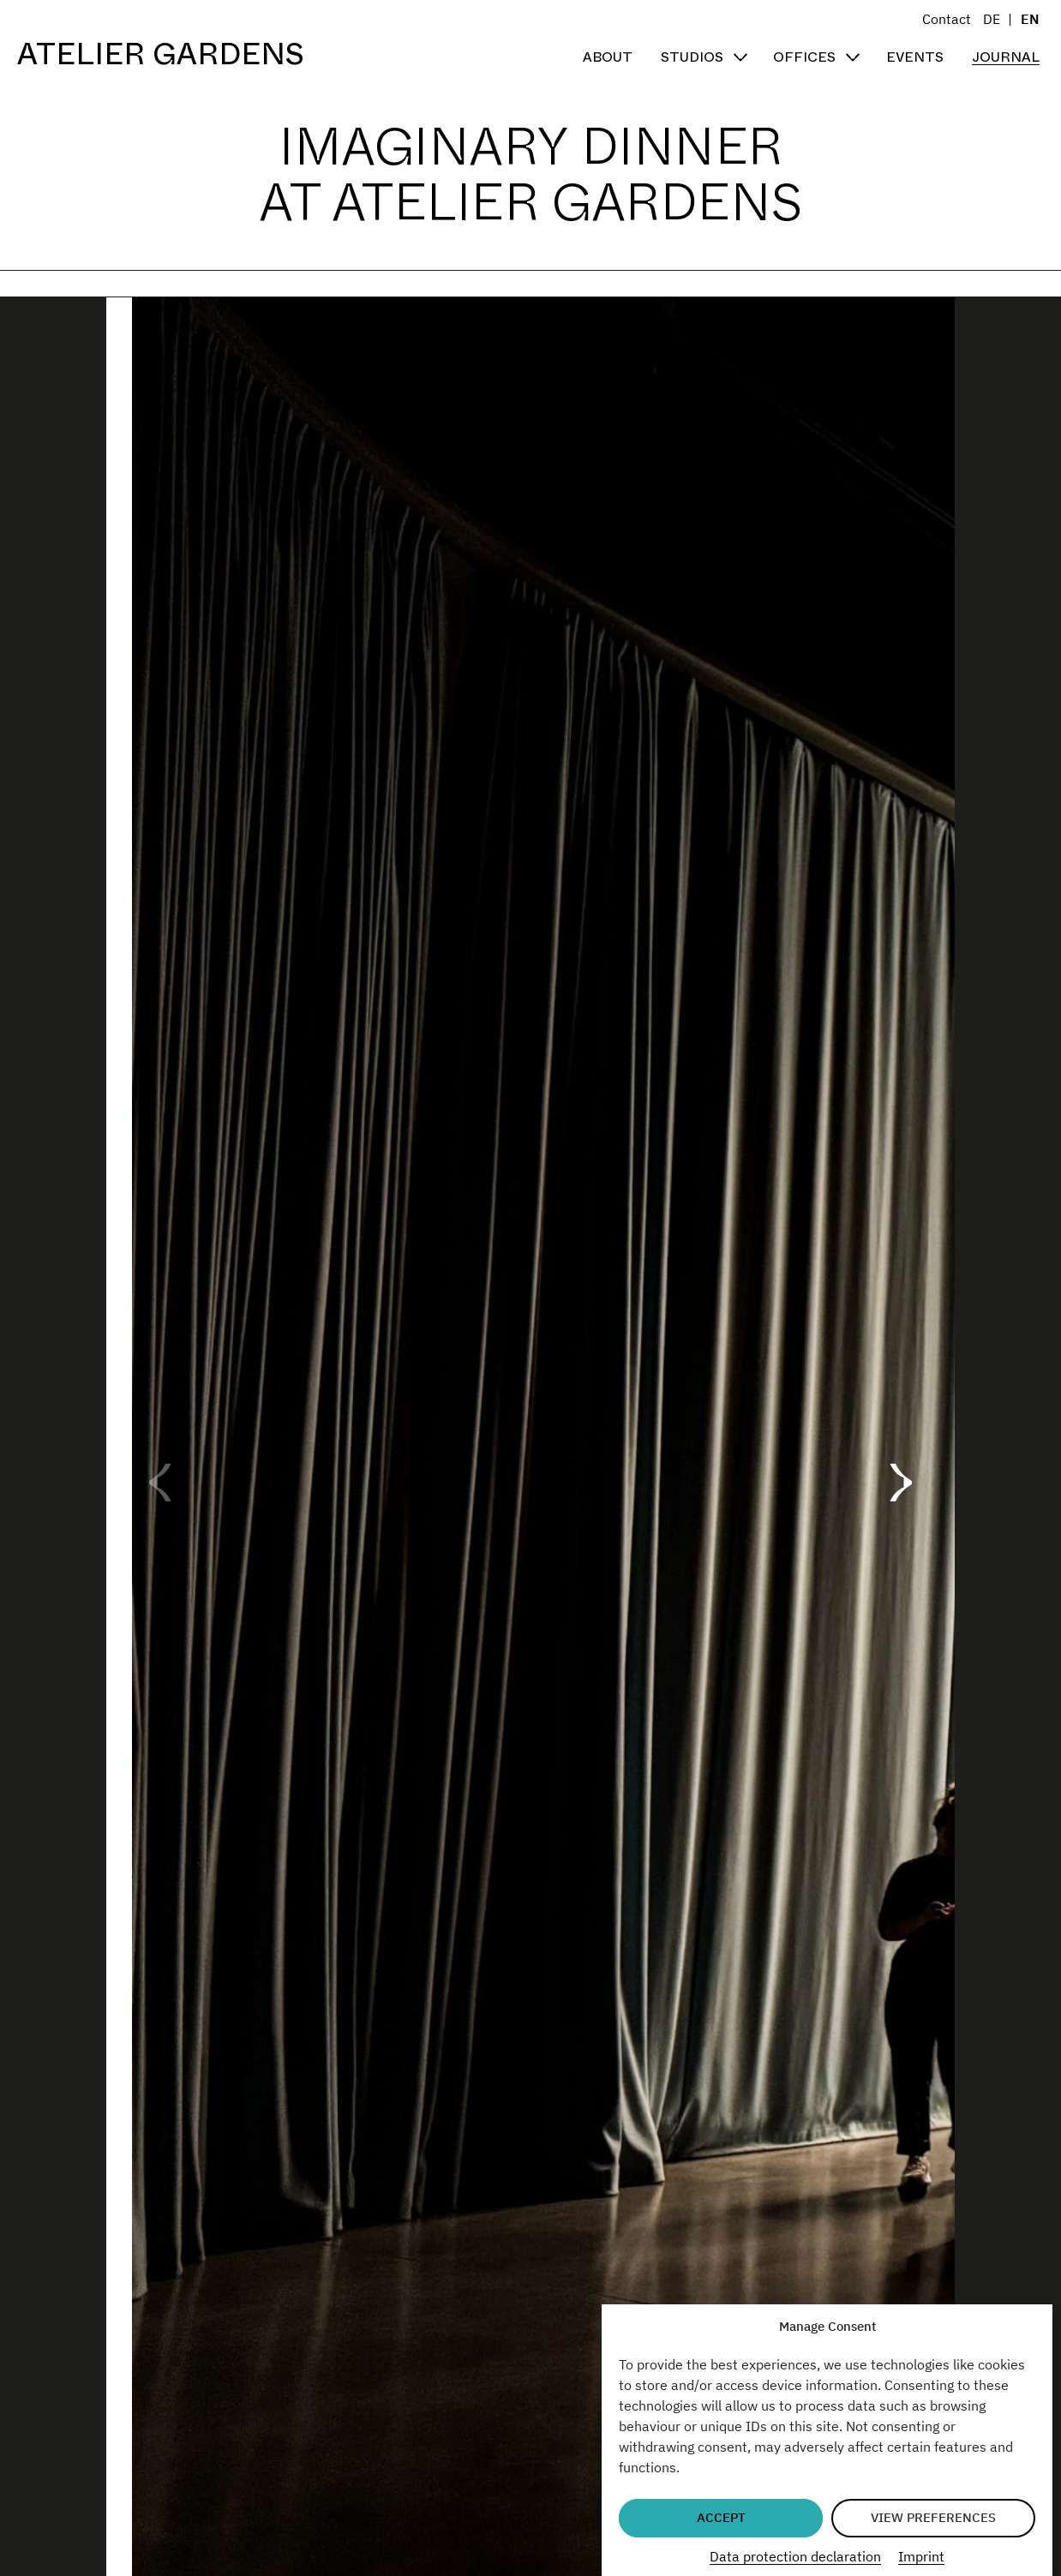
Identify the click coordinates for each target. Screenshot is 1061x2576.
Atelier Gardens (160, 54)
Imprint (921, 2566)
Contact (946, 18)
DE (991, 18)
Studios (692, 57)
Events (915, 57)
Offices (804, 57)
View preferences (933, 2527)
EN (1030, 18)
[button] (900, 1482)
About (607, 57)
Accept (721, 2527)
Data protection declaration (795, 2566)
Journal (1006, 57)
